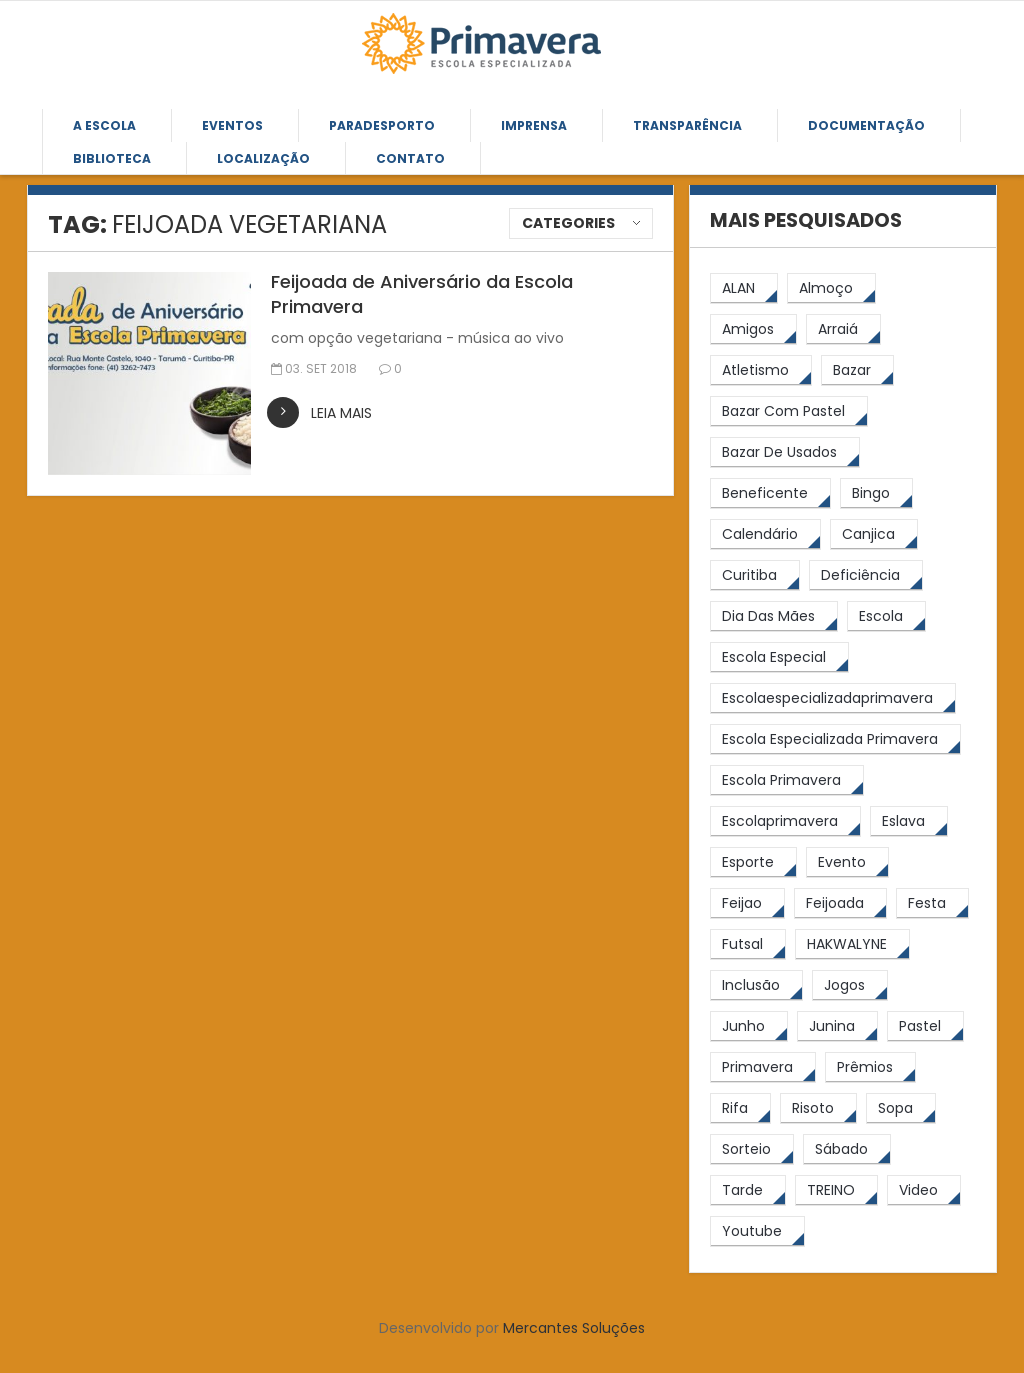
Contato (410, 158)
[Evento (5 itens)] (847, 862)
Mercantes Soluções (574, 1328)
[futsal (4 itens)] (748, 944)
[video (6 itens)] (924, 1190)
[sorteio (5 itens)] (752, 1149)
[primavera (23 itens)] (763, 1067)
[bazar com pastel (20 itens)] (789, 411)
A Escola (104, 125)
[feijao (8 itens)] (747, 903)
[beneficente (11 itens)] (770, 493)
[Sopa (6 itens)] (901, 1108)
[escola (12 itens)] (886, 616)
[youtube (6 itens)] (757, 1231)
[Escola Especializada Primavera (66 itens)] (835, 739)
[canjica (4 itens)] (874, 534)
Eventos (232, 125)
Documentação (866, 125)
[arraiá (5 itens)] (843, 329)
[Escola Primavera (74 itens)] (787, 780)
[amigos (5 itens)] (753, 329)
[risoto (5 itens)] (818, 1108)
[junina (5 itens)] (837, 1026)
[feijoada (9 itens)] (840, 903)
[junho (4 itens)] (749, 1026)
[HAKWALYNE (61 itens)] (852, 944)
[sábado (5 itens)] (847, 1149)
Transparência (687, 125)
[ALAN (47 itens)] (744, 288)
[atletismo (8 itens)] (761, 370)
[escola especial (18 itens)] (779, 657)
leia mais (341, 413)
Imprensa (534, 125)
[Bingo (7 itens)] (876, 493)
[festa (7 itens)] (932, 903)
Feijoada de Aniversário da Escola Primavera (422, 294)
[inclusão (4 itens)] (756, 985)
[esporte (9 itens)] (753, 862)
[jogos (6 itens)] (850, 985)
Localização (263, 158)
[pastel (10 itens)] (925, 1026)
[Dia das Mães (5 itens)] (774, 616)
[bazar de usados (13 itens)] (785, 452)
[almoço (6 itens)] (831, 288)
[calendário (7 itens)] (765, 534)
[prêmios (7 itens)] (870, 1067)
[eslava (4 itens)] (909, 821)
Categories (568, 223)
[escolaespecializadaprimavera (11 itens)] (833, 698)
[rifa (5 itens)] (740, 1108)
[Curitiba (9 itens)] (755, 575)
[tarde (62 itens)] (748, 1190)
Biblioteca (112, 158)
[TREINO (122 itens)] (836, 1190)
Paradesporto (382, 125)
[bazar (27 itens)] (857, 370)
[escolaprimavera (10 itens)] (785, 821)
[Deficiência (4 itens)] (866, 575)
